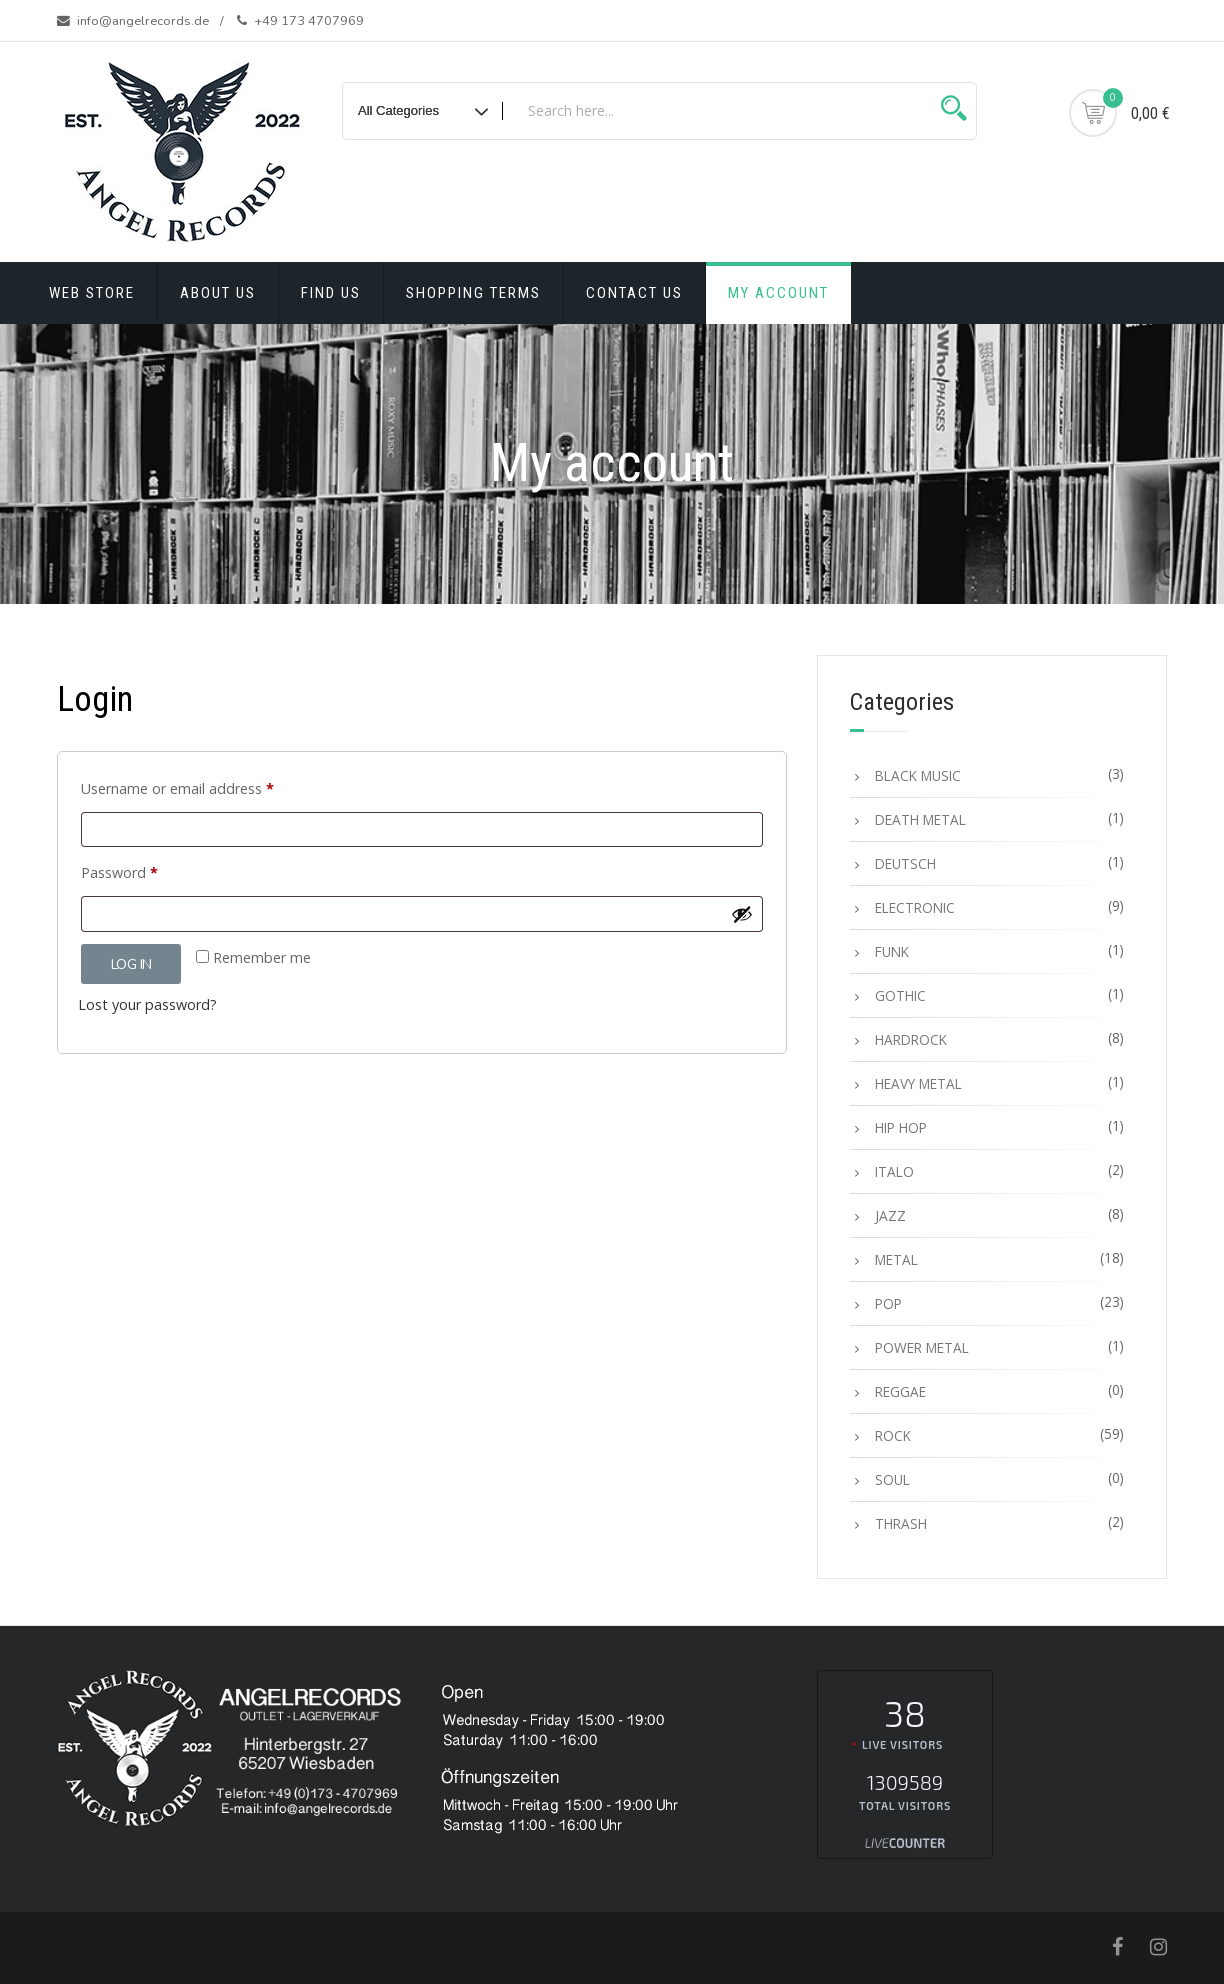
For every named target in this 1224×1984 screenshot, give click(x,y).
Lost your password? (147, 1004)
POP (888, 1303)
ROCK (893, 1435)
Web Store (92, 293)
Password (148, 870)
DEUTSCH (905, 863)
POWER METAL (922, 1347)
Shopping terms (473, 293)
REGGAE (900, 1391)
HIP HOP (901, 1127)
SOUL (892, 1479)
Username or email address (206, 786)
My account (778, 293)
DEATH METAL (920, 819)
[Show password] (742, 914)
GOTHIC (900, 995)
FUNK (892, 951)
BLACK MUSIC (918, 775)
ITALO (894, 1171)
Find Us (331, 293)
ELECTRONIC (915, 907)
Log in (131, 964)
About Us (218, 293)
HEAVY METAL (918, 1083)
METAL (896, 1259)
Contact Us (634, 293)
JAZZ (890, 1215)
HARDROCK (911, 1039)
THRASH (901, 1523)
